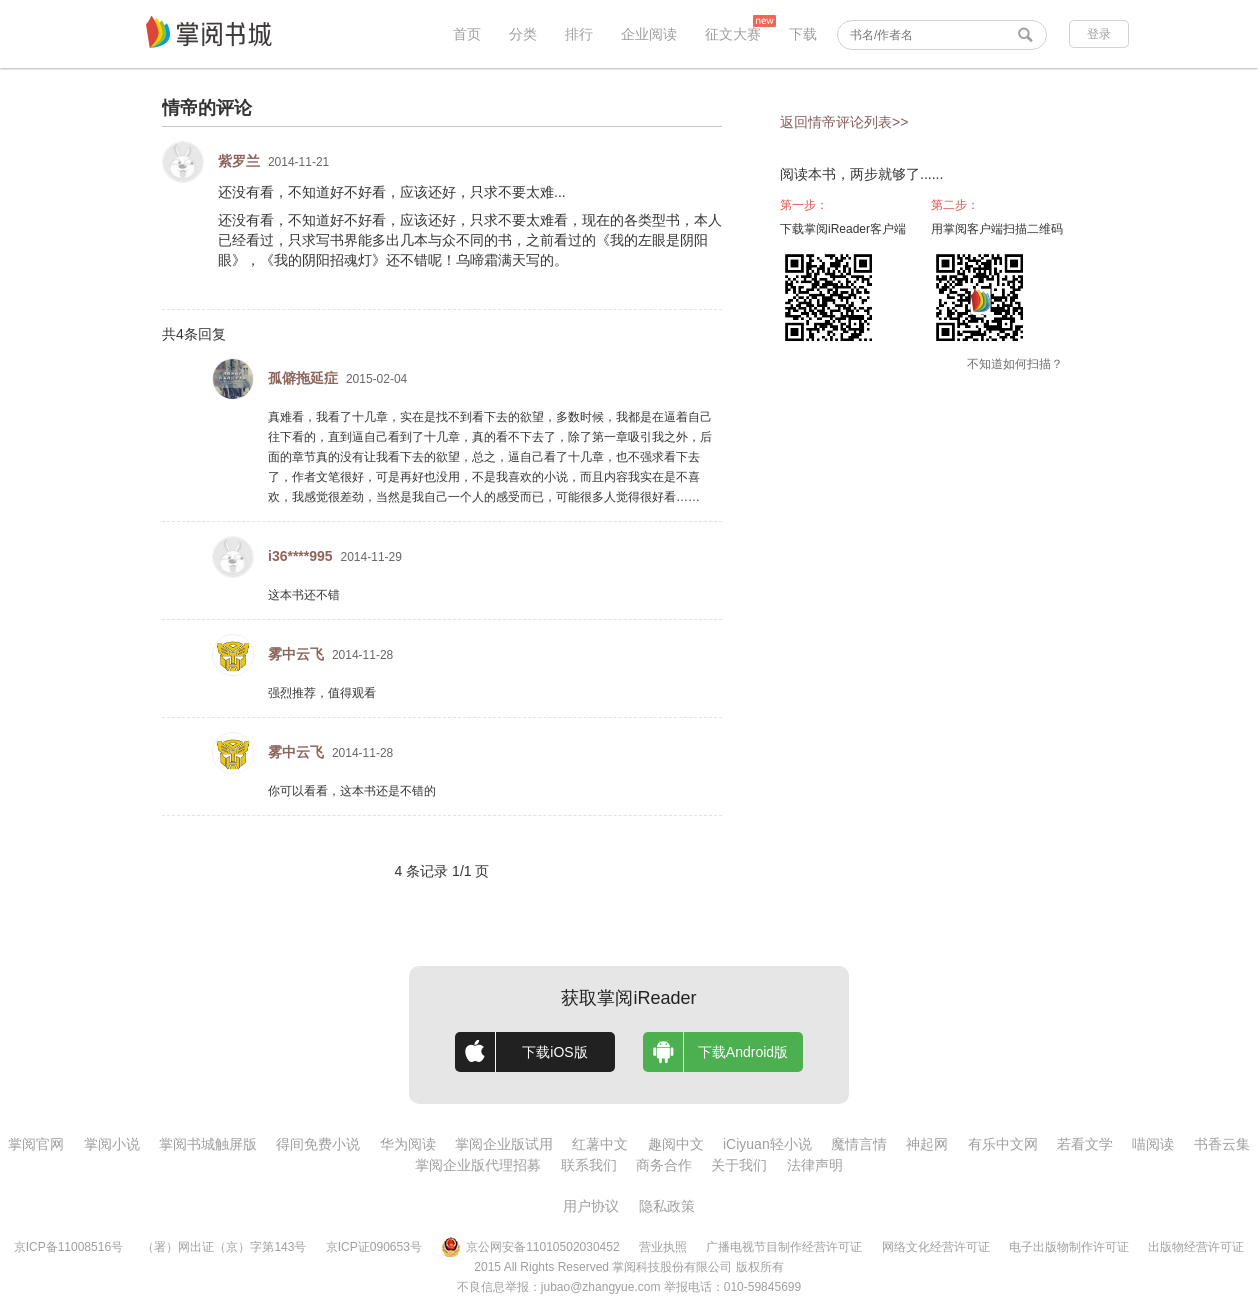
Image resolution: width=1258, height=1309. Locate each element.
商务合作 (664, 1165)
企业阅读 (649, 34)
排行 (579, 34)
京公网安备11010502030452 (530, 1247)
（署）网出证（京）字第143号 (224, 1247)
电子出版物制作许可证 (1069, 1247)
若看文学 (1085, 1144)
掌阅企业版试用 (504, 1144)
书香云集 (1222, 1144)
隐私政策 (667, 1206)
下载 (803, 34)
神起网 (927, 1144)
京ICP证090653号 (374, 1247)
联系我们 (589, 1165)
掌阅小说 (112, 1144)
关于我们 (739, 1165)
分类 (523, 34)
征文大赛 (733, 34)
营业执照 (663, 1247)
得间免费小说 (318, 1144)
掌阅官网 (36, 1144)
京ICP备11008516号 (68, 1247)
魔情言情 (859, 1144)
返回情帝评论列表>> (844, 122)
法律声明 (815, 1165)
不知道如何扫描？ (1015, 364)
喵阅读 (1153, 1144)
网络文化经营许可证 (936, 1247)
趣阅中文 (676, 1144)
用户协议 (591, 1206)
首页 (467, 34)
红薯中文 (600, 1144)
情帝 (180, 108)
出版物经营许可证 (1196, 1247)
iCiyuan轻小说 (767, 1144)
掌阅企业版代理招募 (478, 1165)
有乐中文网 (1003, 1144)
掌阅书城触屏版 (208, 1144)
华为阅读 (408, 1144)
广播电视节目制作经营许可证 (784, 1247)
